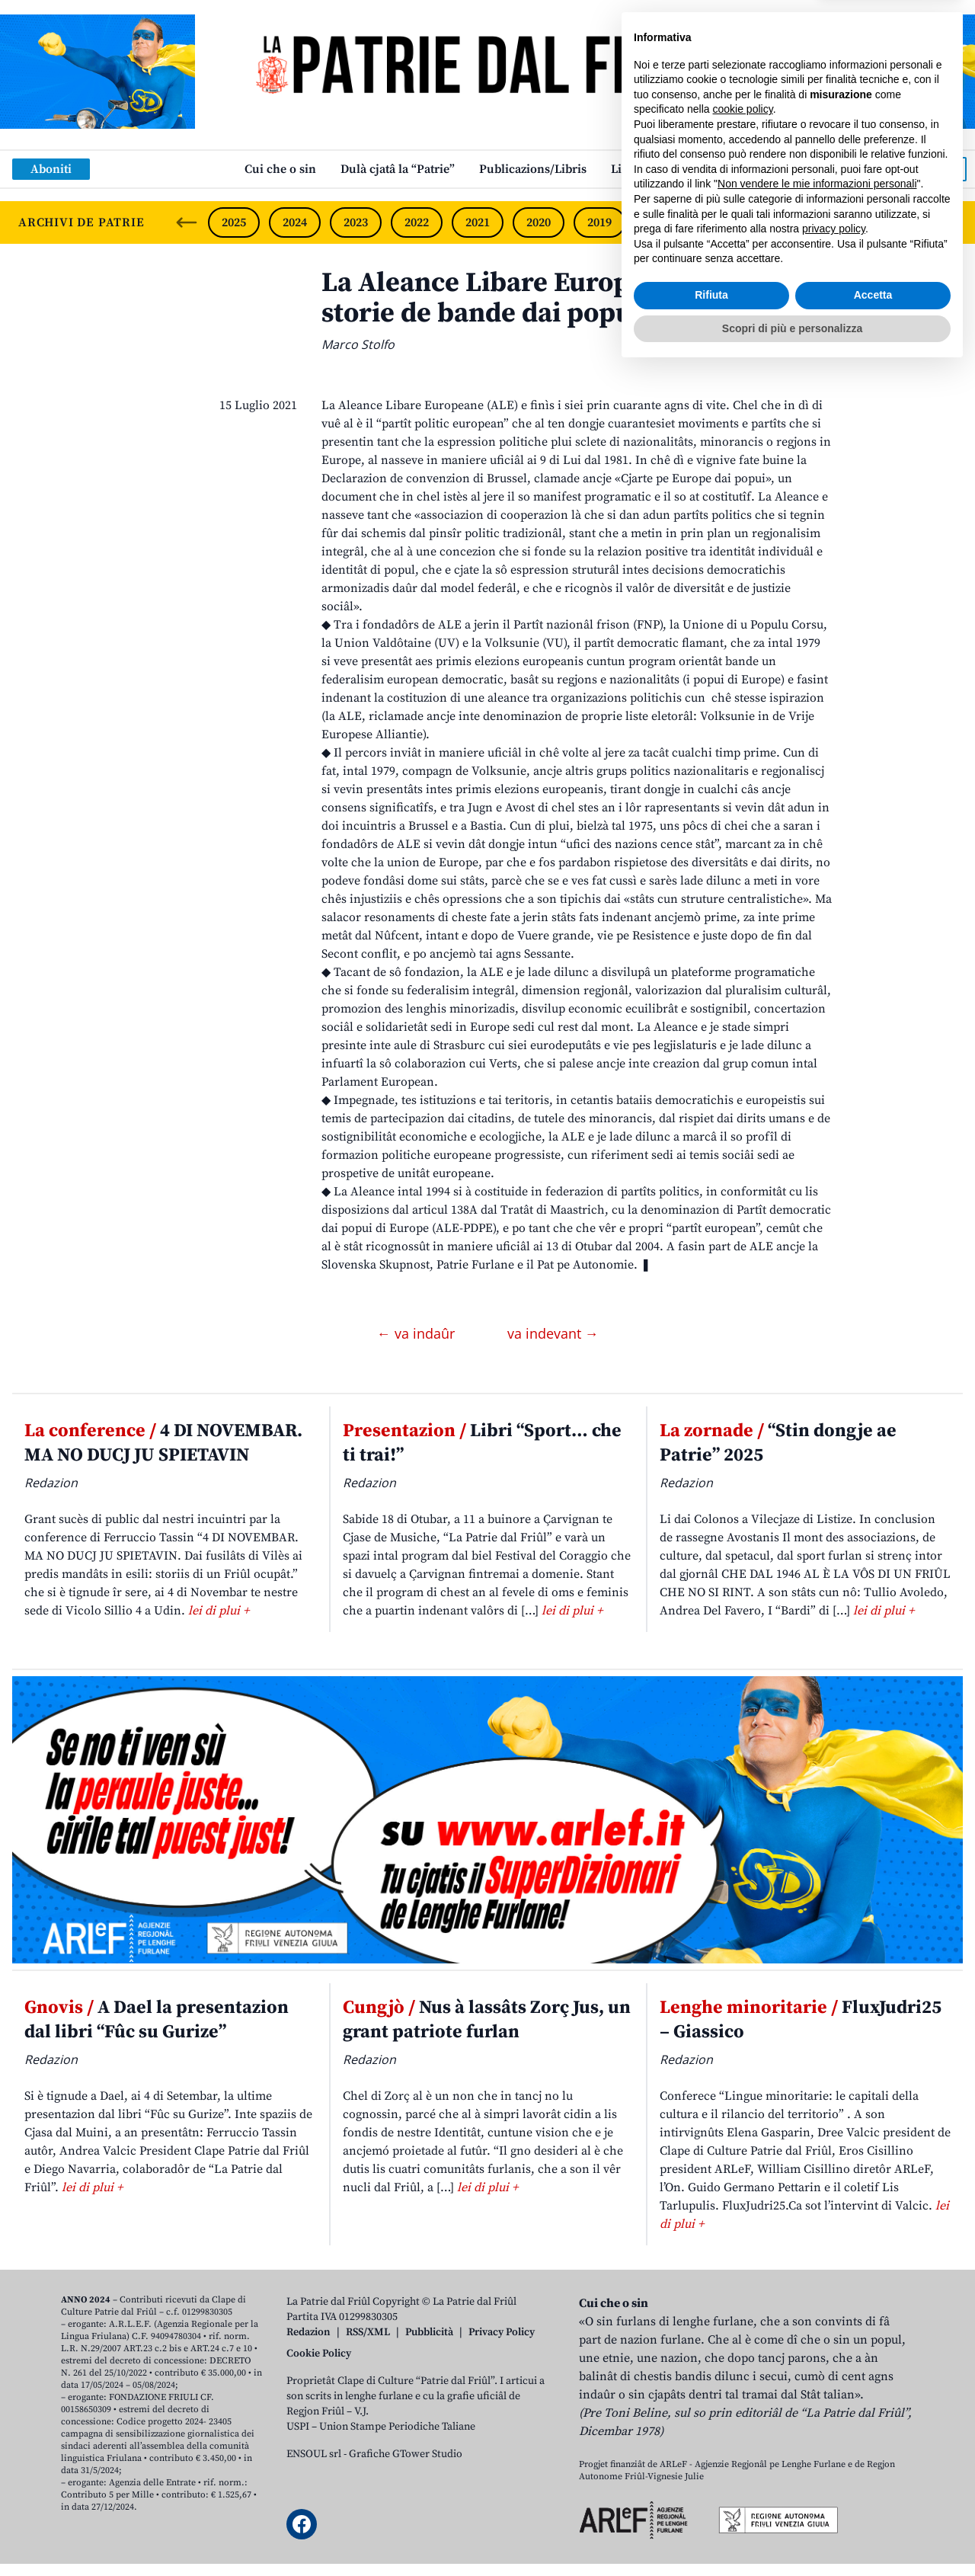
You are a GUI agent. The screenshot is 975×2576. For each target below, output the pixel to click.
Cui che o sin (280, 169)
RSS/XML (368, 2332)
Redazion (308, 2332)
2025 (234, 222)
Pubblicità (429, 2332)
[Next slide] (950, 222)
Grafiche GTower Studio (405, 2454)
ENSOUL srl (313, 2454)
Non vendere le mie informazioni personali (817, 2390)
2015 (843, 222)
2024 (295, 222)
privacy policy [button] (833, 2435)
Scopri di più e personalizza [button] (792, 2534)
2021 (477, 222)
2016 (782, 222)
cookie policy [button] (743, 2315)
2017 (721, 222)
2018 (660, 222)
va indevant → (553, 1333)
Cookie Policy (318, 2353)
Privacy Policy (501, 2332)
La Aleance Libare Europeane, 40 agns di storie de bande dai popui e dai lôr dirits (575, 298)
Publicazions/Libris (533, 169)
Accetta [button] (873, 2501)
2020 (538, 222)
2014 (903, 222)
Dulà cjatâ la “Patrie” (397, 169)
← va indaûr (418, 1333)
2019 (599, 222)
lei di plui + (218, 1610)
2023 (356, 222)
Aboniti (51, 169)
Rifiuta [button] (711, 2501)
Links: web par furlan (670, 169)
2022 (416, 222)
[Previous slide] (186, 222)
